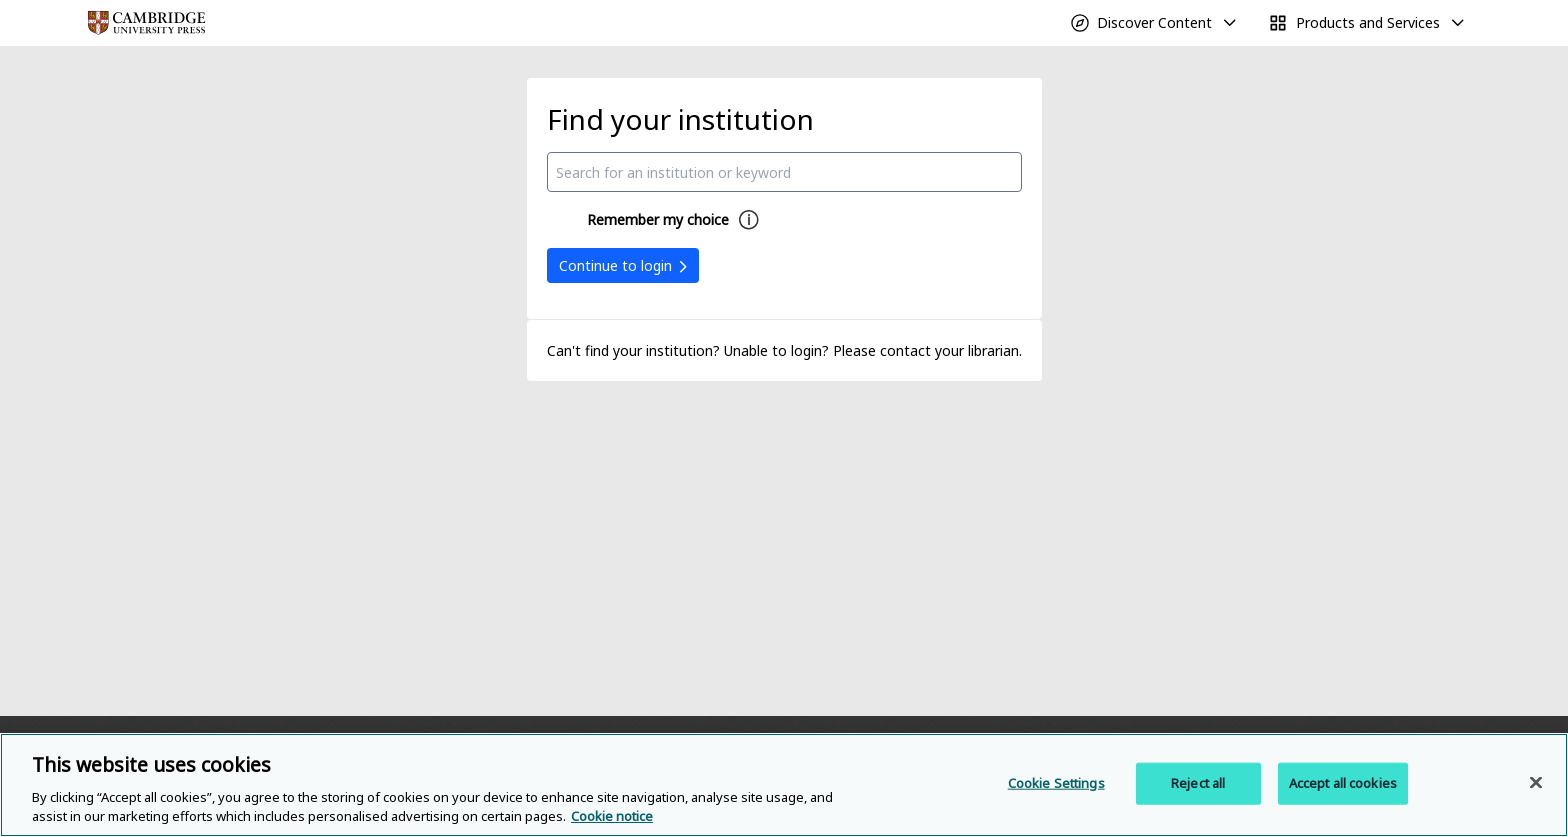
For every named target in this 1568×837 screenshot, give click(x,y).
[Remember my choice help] (749, 220)
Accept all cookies (1343, 783)
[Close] (1536, 783)
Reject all (1198, 783)
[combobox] (784, 172)
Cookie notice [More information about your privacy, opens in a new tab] (612, 816)
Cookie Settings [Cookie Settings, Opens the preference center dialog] (1056, 783)
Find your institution (680, 119)
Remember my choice (658, 219)
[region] (784, 785)
